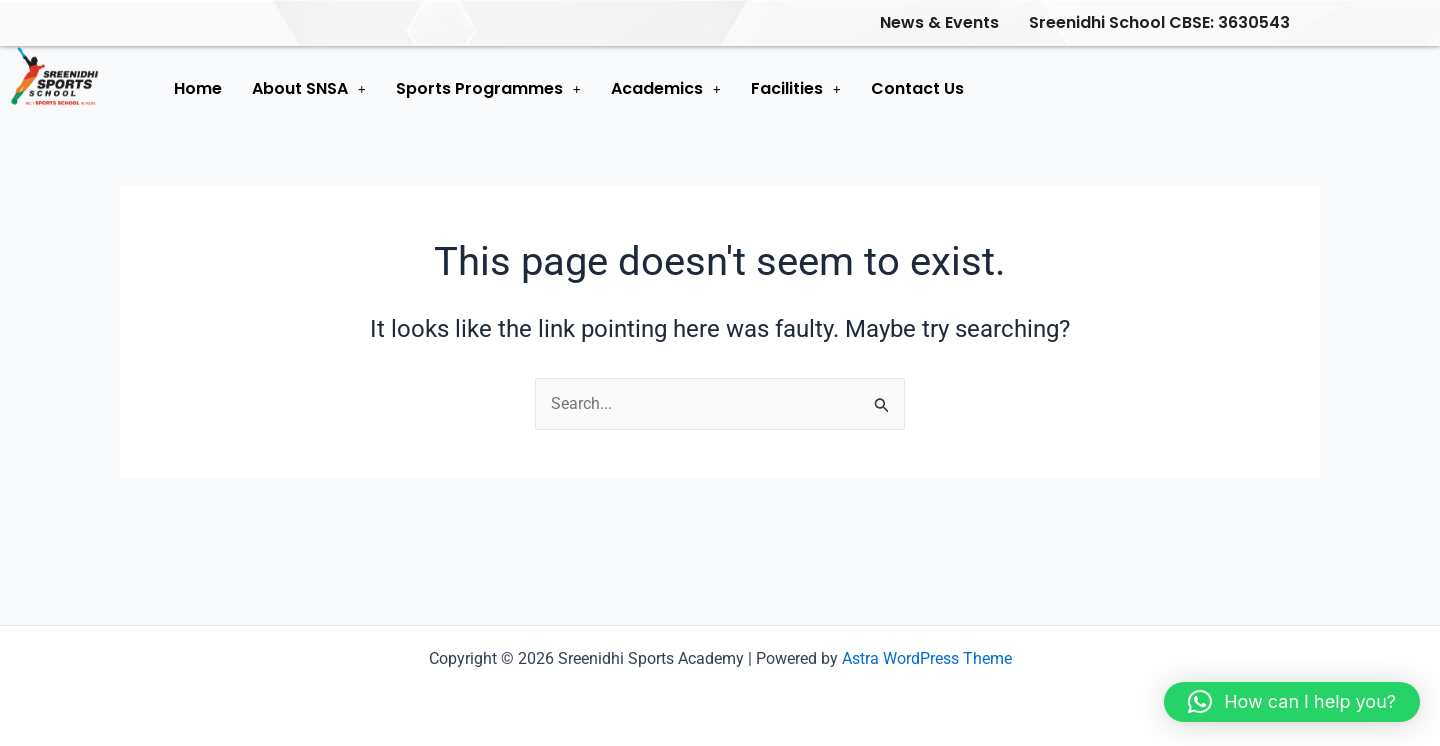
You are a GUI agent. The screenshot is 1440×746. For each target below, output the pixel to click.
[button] (309, 89)
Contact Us (917, 88)
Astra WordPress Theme (927, 658)
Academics (666, 88)
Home (198, 88)
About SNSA (309, 88)
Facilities (796, 88)
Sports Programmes (488, 88)
